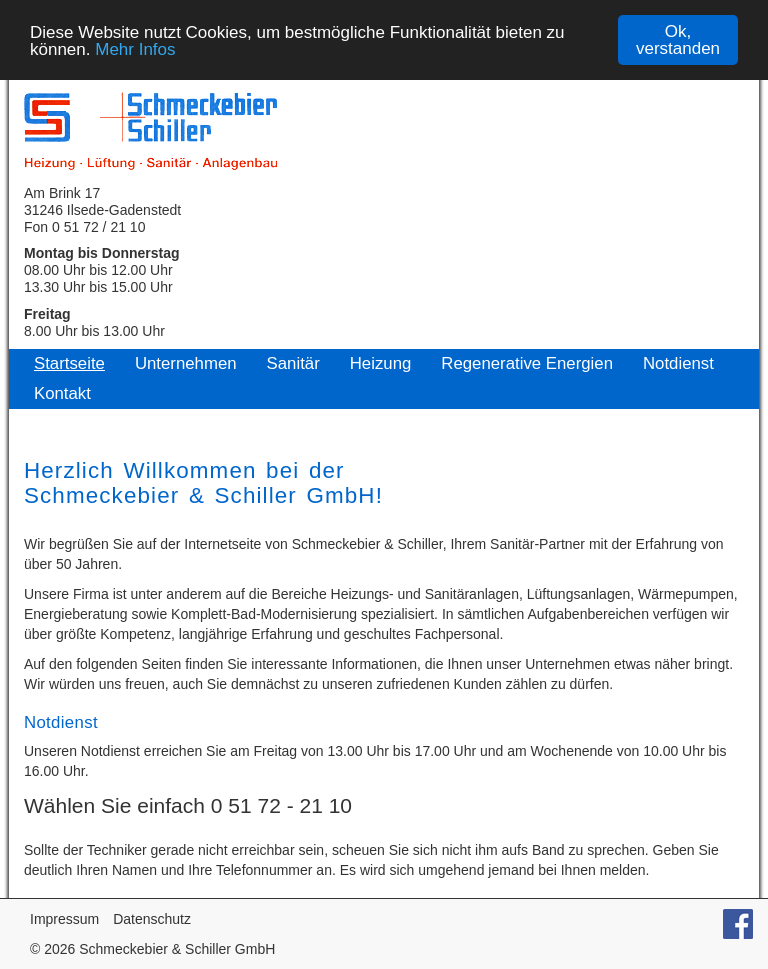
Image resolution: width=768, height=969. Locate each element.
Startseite (69, 363)
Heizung (381, 363)
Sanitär (293, 363)
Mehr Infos (135, 48)
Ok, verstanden (678, 40)
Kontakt (62, 393)
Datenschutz (152, 919)
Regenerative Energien (527, 363)
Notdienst (678, 363)
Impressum (64, 919)
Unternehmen (186, 363)
